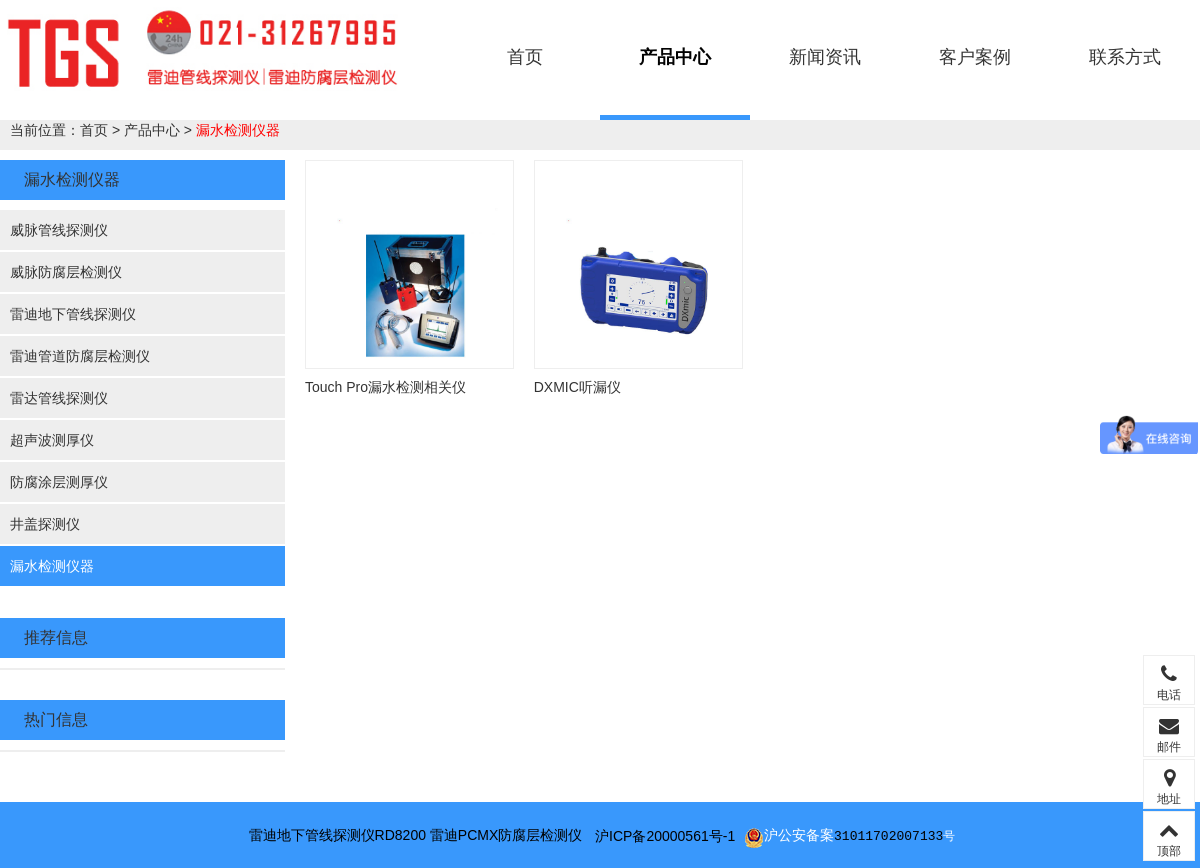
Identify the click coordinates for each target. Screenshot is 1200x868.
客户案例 (975, 57)
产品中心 (675, 57)
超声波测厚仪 (52, 440)
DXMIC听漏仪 (577, 387)
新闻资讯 (825, 57)
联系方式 (1125, 57)
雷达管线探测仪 (59, 398)
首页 (525, 57)
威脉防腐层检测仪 (66, 272)
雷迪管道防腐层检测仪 (80, 356)
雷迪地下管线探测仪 (73, 314)
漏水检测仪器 (238, 130)
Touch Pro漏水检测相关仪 (385, 387)
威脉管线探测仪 (59, 230)
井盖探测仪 (45, 524)
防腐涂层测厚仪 (59, 482)
